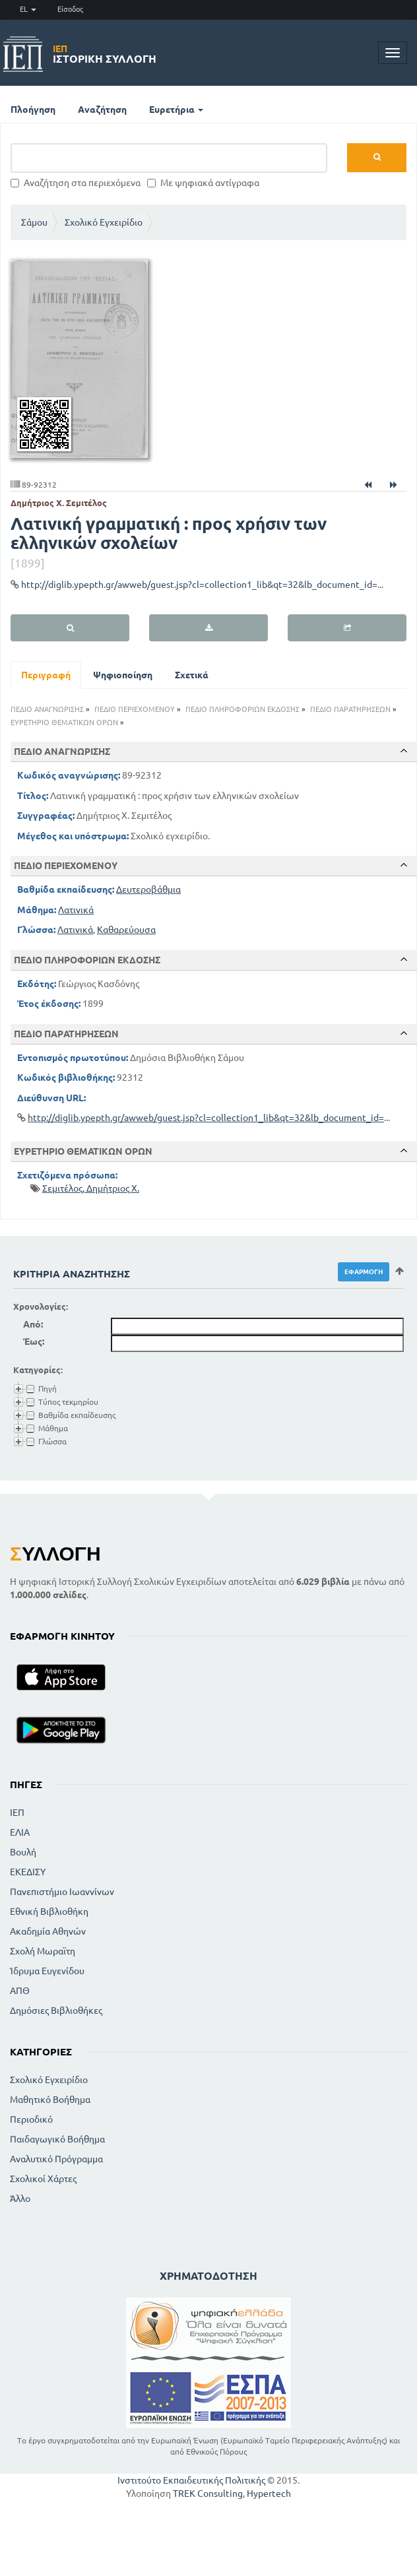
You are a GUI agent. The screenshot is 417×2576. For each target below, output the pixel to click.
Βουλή (23, 1852)
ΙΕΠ (17, 1812)
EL (28, 9)
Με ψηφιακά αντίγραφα (203, 182)
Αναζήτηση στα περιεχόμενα (76, 182)
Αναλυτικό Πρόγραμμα (56, 2159)
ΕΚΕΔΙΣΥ (28, 1872)
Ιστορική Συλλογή (104, 54)
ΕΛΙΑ (20, 1832)
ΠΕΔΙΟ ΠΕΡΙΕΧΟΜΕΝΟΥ (134, 709)
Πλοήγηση (33, 109)
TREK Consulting (208, 2493)
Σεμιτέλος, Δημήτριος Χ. (90, 1188)
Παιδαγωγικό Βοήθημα (57, 2139)
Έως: (33, 1341)
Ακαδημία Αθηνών (48, 1931)
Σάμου (34, 222)
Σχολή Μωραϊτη (42, 1951)
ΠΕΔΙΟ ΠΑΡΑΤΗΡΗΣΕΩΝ (350, 709)
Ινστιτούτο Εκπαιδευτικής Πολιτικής (191, 2480)
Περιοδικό (31, 2119)
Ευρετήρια (176, 109)
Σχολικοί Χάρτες (43, 2179)
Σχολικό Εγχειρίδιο (104, 222)
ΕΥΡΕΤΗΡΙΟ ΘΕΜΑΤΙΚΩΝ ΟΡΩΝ (64, 722)
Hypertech (269, 2493)
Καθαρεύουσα (126, 929)
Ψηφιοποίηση (122, 675)
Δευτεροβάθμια (148, 889)
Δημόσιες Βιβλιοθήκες (56, 2010)
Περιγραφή (46, 675)
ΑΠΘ (20, 1990)
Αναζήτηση (102, 109)
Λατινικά (76, 910)
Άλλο (20, 2198)
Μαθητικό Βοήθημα (50, 2099)
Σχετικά (191, 675)
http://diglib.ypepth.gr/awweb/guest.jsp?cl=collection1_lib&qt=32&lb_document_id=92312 (212, 584)
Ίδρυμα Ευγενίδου (47, 1971)
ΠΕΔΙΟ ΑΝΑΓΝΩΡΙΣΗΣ (47, 709)
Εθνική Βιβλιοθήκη (49, 1911)
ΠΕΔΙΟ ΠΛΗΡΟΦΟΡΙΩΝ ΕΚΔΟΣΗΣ (242, 709)
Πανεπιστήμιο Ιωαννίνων (62, 1891)
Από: (33, 1324)
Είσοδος (70, 9)
